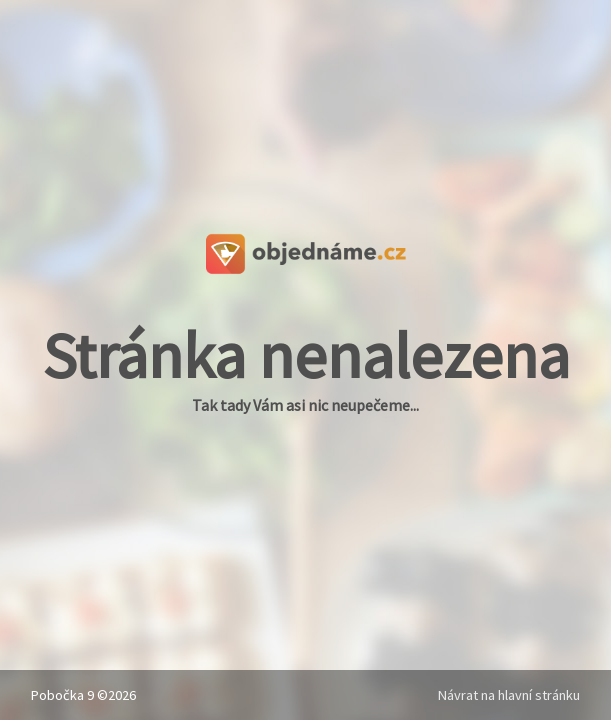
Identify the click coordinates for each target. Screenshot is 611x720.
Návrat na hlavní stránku (509, 695)
